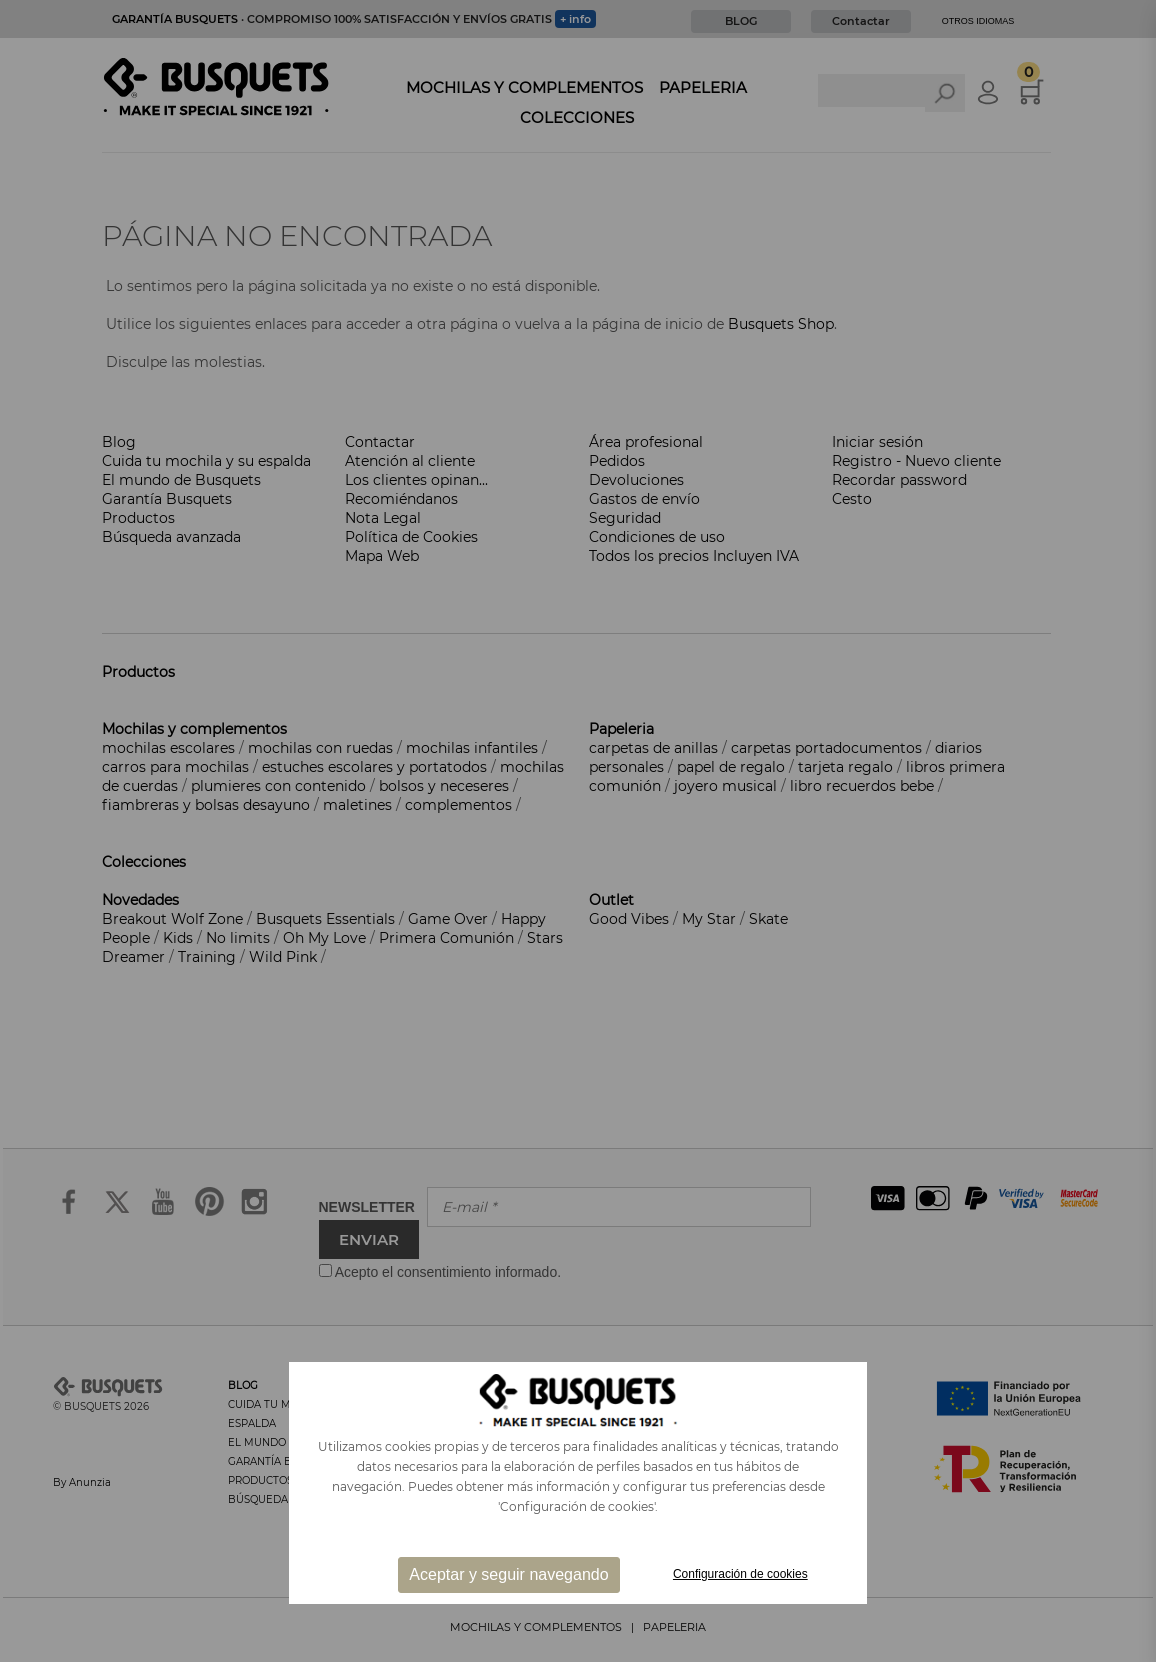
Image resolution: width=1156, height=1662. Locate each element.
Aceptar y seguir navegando (508, 1574)
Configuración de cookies (740, 1574)
